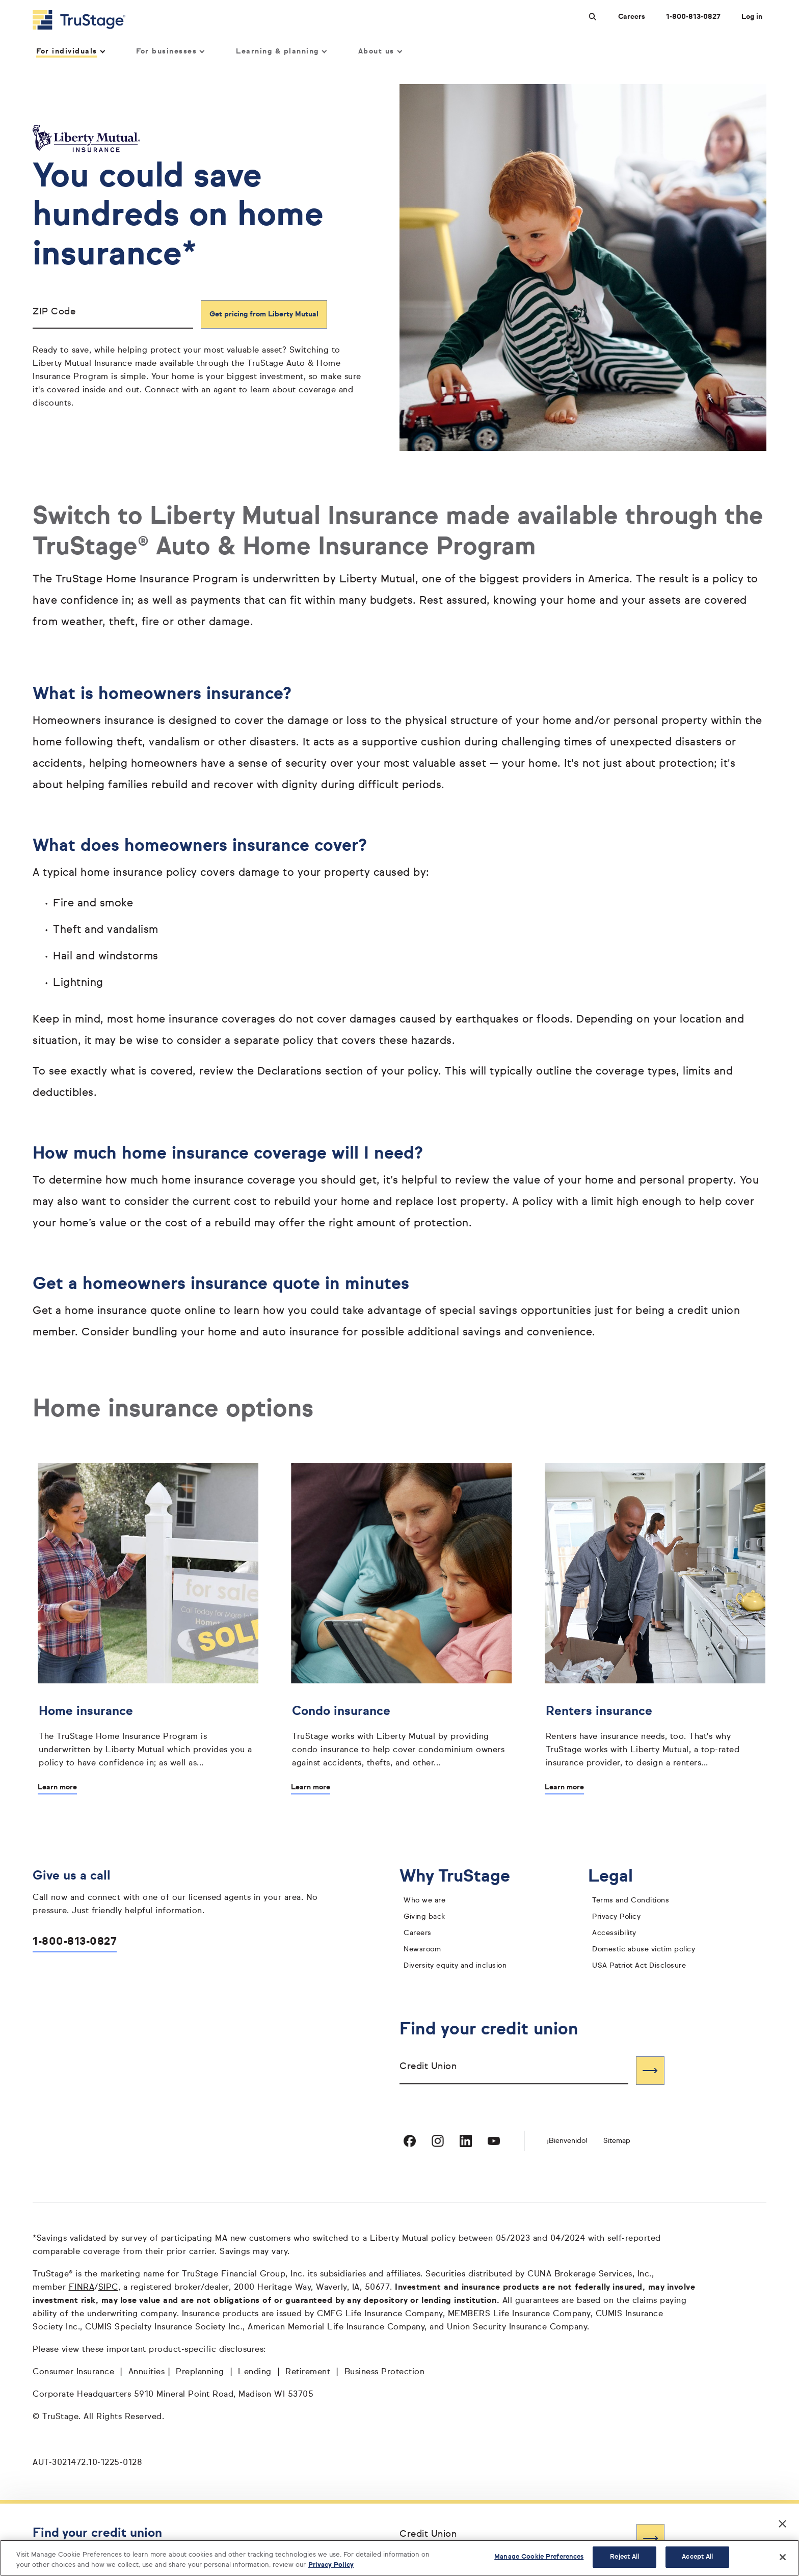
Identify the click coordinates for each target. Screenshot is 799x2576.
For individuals (70, 51)
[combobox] (514, 2070)
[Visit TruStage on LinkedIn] (466, 2141)
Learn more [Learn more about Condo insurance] (310, 1787)
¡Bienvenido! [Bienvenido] (567, 2140)
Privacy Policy (616, 1916)
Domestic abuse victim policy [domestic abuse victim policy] (643, 1949)
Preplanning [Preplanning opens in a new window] (200, 2372)
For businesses (170, 51)
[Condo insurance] (401, 1734)
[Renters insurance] (655, 1734)
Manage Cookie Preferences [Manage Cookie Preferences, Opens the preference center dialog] (538, 2557)
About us (380, 51)
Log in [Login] (751, 16)
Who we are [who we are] (424, 1900)
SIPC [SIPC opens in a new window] (108, 2288)
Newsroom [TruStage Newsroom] (422, 1949)
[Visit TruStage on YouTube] (494, 2141)
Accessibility (614, 1933)
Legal (618, 1876)
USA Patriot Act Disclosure (639, 1965)
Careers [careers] (418, 1933)
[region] (399, 2558)
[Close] (782, 2557)
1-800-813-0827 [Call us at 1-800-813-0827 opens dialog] (693, 16)
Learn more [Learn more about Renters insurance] (564, 1787)
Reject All (624, 2557)
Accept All (697, 2557)
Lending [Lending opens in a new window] (255, 2372)
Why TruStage (463, 1876)
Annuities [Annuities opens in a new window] (146, 2372)
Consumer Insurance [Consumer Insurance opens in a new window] (73, 2372)
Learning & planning (281, 51)
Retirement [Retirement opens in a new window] (307, 2372)
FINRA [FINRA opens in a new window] (82, 2288)
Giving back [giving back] (424, 1916)
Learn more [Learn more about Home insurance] (57, 1787)
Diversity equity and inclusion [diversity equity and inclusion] (455, 1965)
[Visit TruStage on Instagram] (438, 2141)
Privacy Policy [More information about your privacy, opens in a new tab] (331, 2565)
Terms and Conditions (630, 1900)
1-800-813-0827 (75, 1942)
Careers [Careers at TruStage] (631, 16)
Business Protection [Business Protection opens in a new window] (384, 2372)
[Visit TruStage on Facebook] (410, 2141)
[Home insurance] (148, 1734)
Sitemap (616, 2140)
